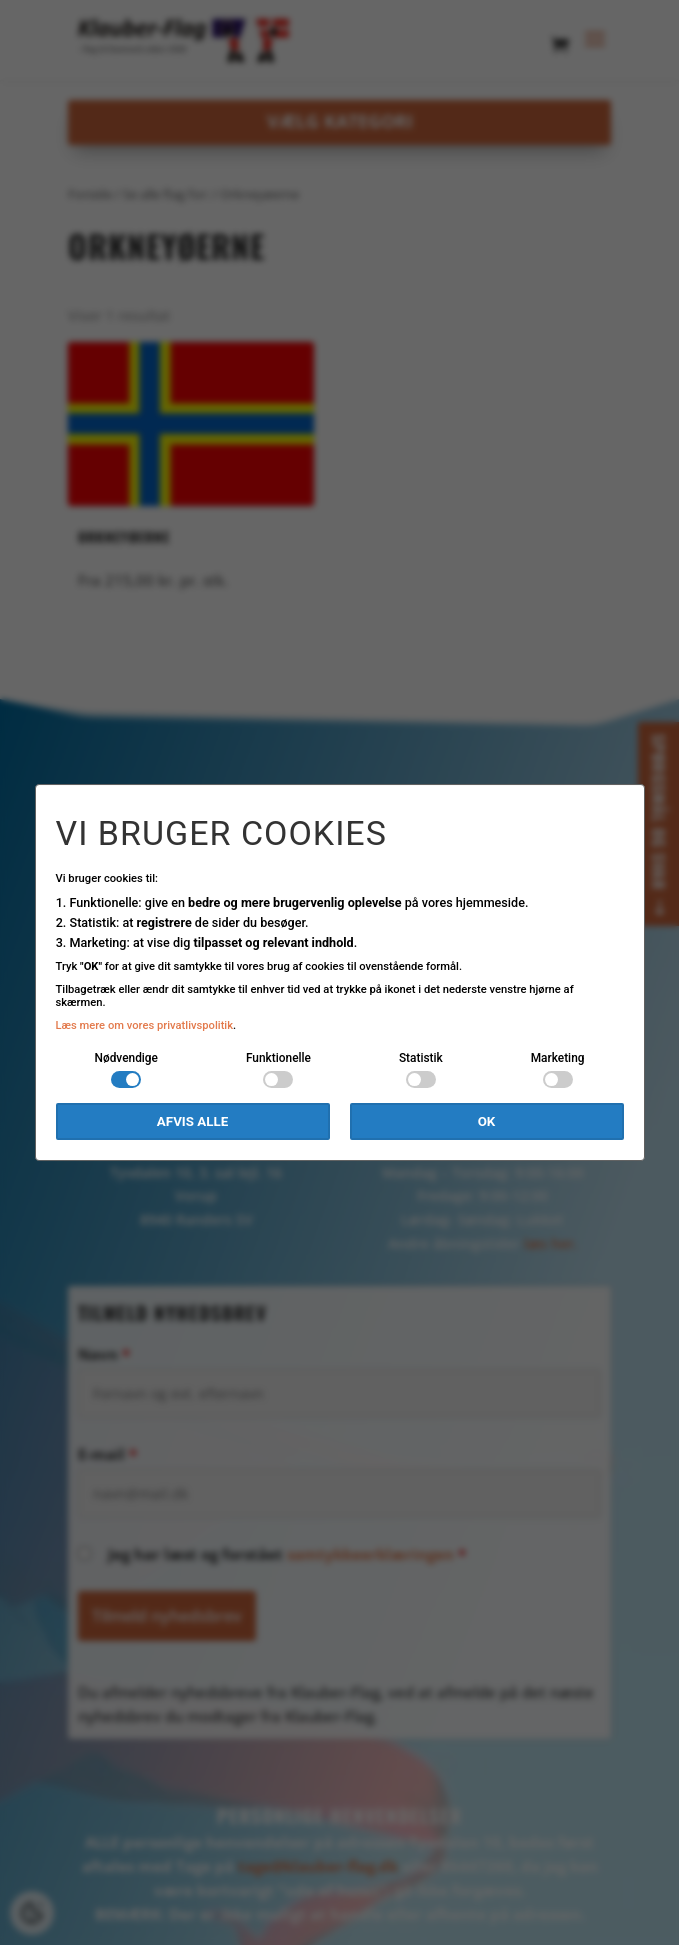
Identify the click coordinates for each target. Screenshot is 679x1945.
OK (487, 1121)
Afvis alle (192, 1121)
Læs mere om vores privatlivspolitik (145, 1025)
